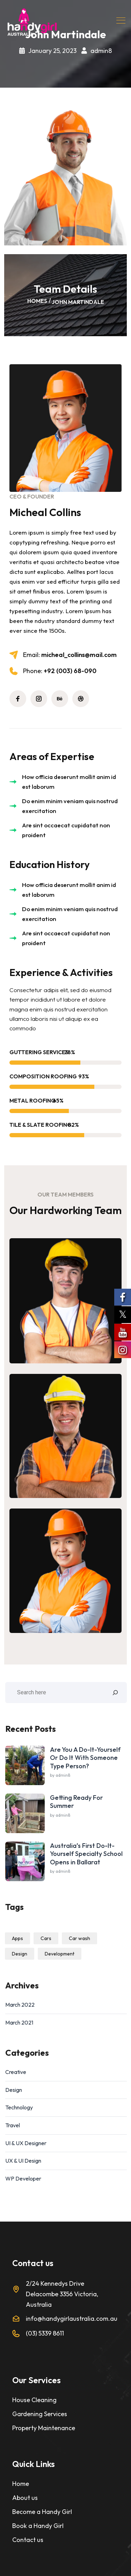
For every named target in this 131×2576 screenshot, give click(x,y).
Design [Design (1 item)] (19, 1954)
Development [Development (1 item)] (59, 1954)
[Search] (115, 1692)
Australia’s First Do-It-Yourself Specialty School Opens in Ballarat (86, 1854)
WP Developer (23, 2178)
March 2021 (19, 2022)
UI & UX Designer (25, 2143)
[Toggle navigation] (121, 20)
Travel (12, 2125)
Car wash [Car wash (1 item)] (79, 1938)
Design (13, 2089)
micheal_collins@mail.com (70, 655)
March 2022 (20, 2004)
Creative (15, 2071)
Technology (19, 2107)
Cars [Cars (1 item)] (46, 1938)
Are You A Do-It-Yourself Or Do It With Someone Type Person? (85, 1757)
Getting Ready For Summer (76, 1802)
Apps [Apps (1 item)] (17, 1938)
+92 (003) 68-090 (59, 671)
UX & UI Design (23, 2160)
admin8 (101, 51)
